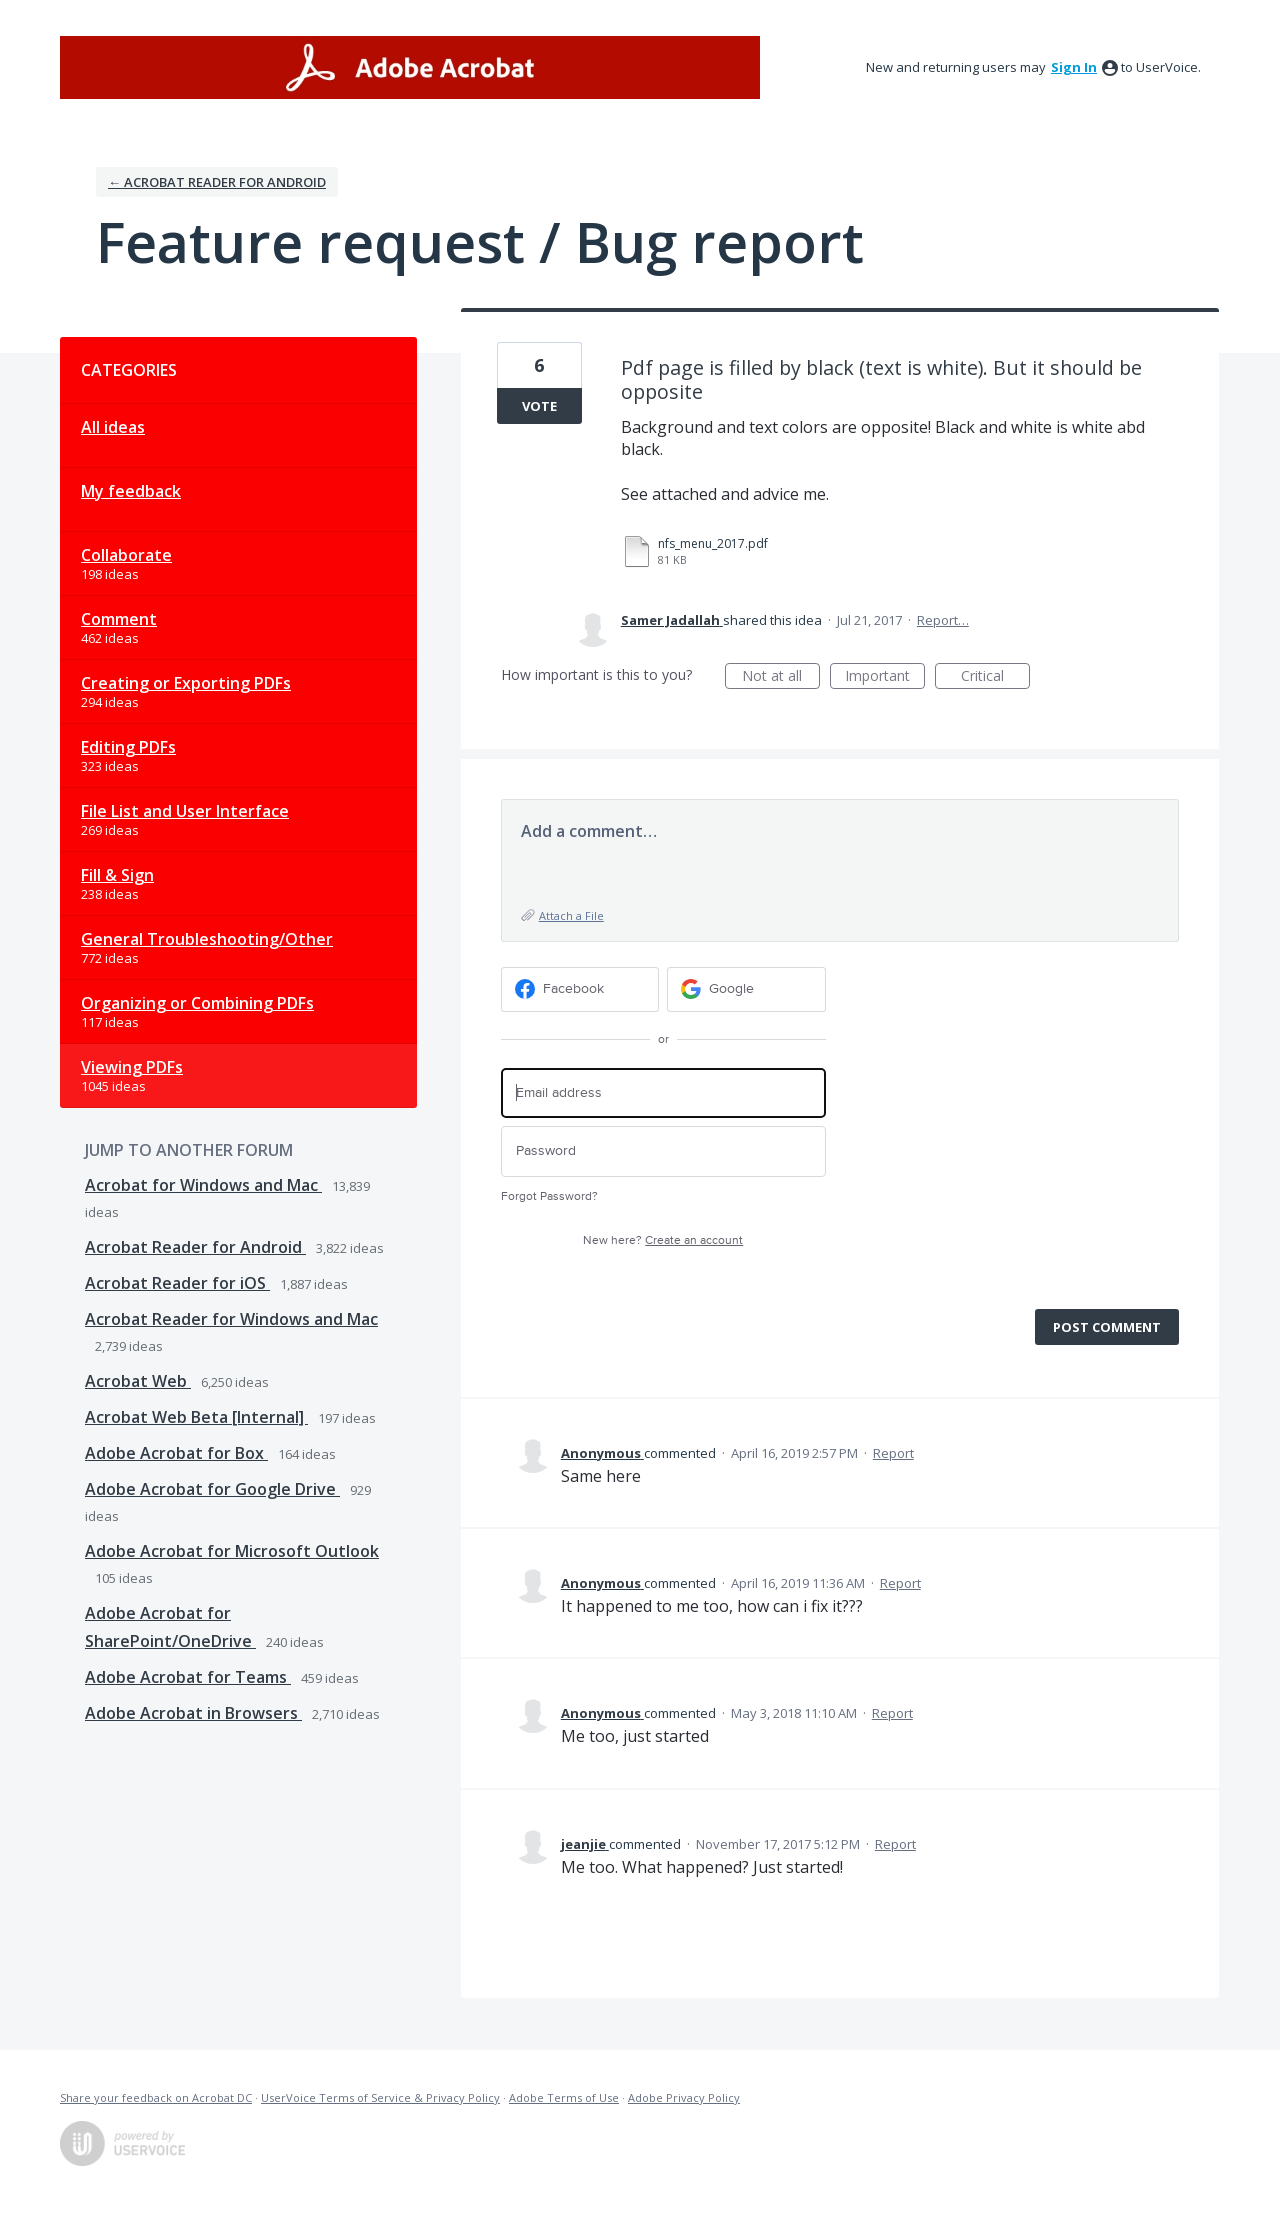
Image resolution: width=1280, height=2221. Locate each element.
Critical (995, 677)
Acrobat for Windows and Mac (203, 1185)
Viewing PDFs (132, 1067)
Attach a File (571, 915)
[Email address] (663, 1093)
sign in (1074, 67)
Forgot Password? (549, 1196)
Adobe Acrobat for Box (176, 1453)
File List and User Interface (185, 811)
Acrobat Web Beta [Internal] (196, 1417)
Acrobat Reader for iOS (177, 1283)
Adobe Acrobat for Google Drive (212, 1489)
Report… (943, 620)
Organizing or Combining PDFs (197, 1003)
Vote (539, 406)
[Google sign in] (746, 989)
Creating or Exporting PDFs (186, 683)
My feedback (131, 491)
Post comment (1107, 1327)
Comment (119, 619)
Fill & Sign (117, 875)
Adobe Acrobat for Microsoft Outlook (232, 1551)
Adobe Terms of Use (564, 2097)
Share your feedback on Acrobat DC (156, 2097)
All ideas (113, 427)
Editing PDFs (128, 747)
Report (893, 1453)
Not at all (781, 677)
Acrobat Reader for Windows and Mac (231, 1319)
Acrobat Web (138, 1381)
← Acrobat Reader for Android (217, 182)
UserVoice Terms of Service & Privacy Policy (380, 2097)
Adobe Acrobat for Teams (188, 1677)
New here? (663, 1240)
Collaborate (126, 555)
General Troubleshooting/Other (207, 939)
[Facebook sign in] (580, 989)
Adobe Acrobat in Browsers (193, 1713)
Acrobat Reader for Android (195, 1247)
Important (885, 677)
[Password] (663, 1151)
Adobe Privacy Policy (684, 2097)
